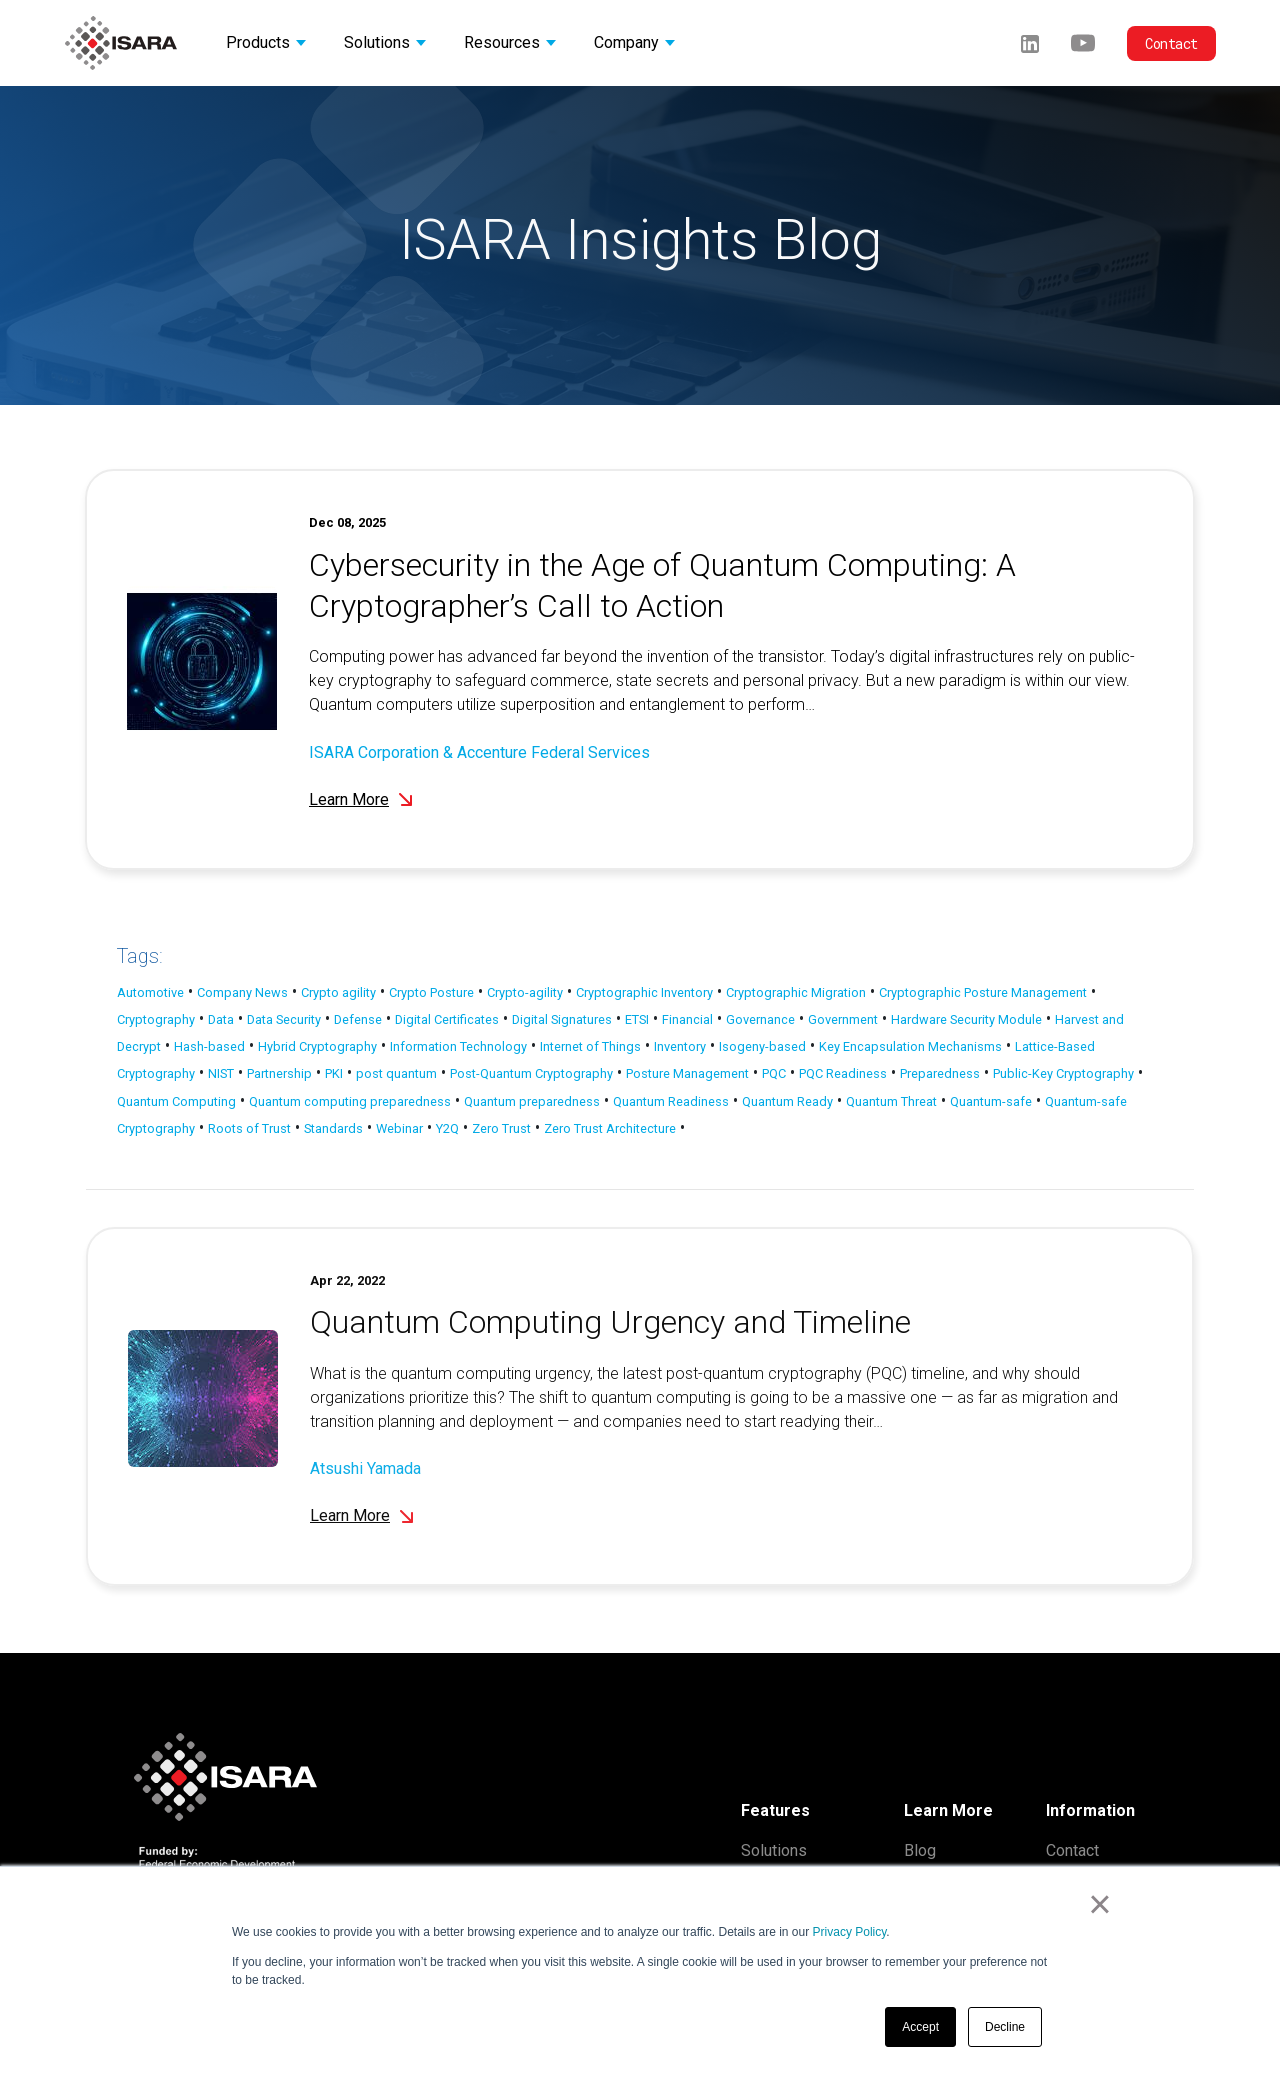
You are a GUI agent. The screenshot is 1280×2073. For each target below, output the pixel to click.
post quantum (396, 1073)
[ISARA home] (121, 43)
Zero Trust (501, 1128)
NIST (221, 1073)
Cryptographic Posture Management (983, 992)
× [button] (1099, 1904)
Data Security (284, 1019)
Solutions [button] (377, 42)
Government (843, 1019)
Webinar (399, 1128)
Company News (242, 992)
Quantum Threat (891, 1101)
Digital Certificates (447, 1019)
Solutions (774, 1850)
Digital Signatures (562, 1019)
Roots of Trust (249, 1128)
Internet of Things (590, 1046)
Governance (760, 1019)
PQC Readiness (843, 1073)
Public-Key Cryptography (1063, 1073)
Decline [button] (1005, 2027)
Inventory (680, 1046)
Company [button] (626, 42)
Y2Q (447, 1128)
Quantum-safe (991, 1101)
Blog (920, 1850)
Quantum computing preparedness (350, 1101)
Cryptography (156, 1019)
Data (221, 1019)
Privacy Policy (850, 1932)
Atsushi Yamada (365, 1497)
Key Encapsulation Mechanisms (910, 1046)
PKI (334, 1073)
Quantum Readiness (671, 1101)
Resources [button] (502, 42)
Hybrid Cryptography (317, 1046)
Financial (687, 1019)
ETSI (637, 1019)
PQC (774, 1073)
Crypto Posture (431, 992)
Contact (1171, 43)
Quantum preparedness (532, 1101)
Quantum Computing (176, 1101)
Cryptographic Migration (796, 992)
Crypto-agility (525, 992)
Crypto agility (338, 992)
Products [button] (258, 42)
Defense (358, 1019)
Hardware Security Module (966, 1019)
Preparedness (940, 1073)
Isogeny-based (762, 1046)
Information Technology (458, 1046)
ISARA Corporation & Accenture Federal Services (479, 752)
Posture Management (687, 1073)
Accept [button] (920, 2027)
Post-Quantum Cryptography (531, 1073)
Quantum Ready (787, 1101)
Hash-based (209, 1046)
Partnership (279, 1073)
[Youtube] (1083, 42)
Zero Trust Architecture (610, 1128)
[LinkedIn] (1030, 42)
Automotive (150, 992)
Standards (333, 1128)
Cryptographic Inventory (644, 992)
